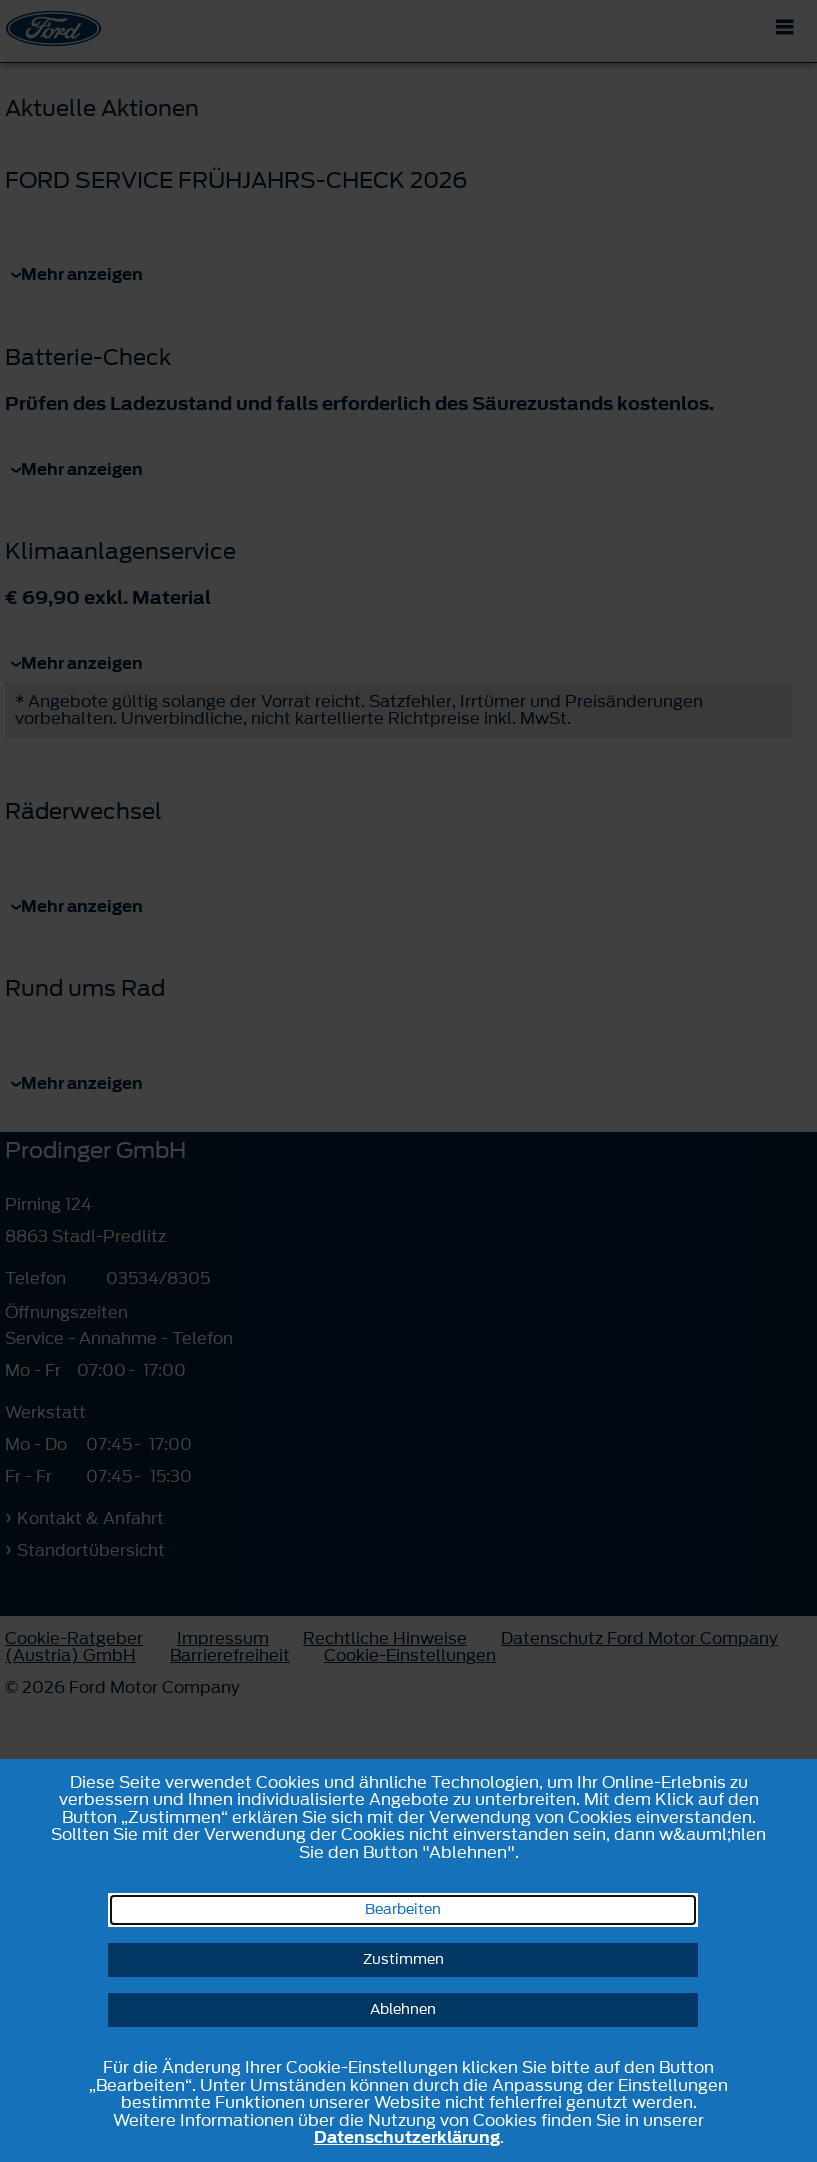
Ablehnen (403, 2009)
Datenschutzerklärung (407, 2137)
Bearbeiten (403, 1909)
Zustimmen (403, 1959)
